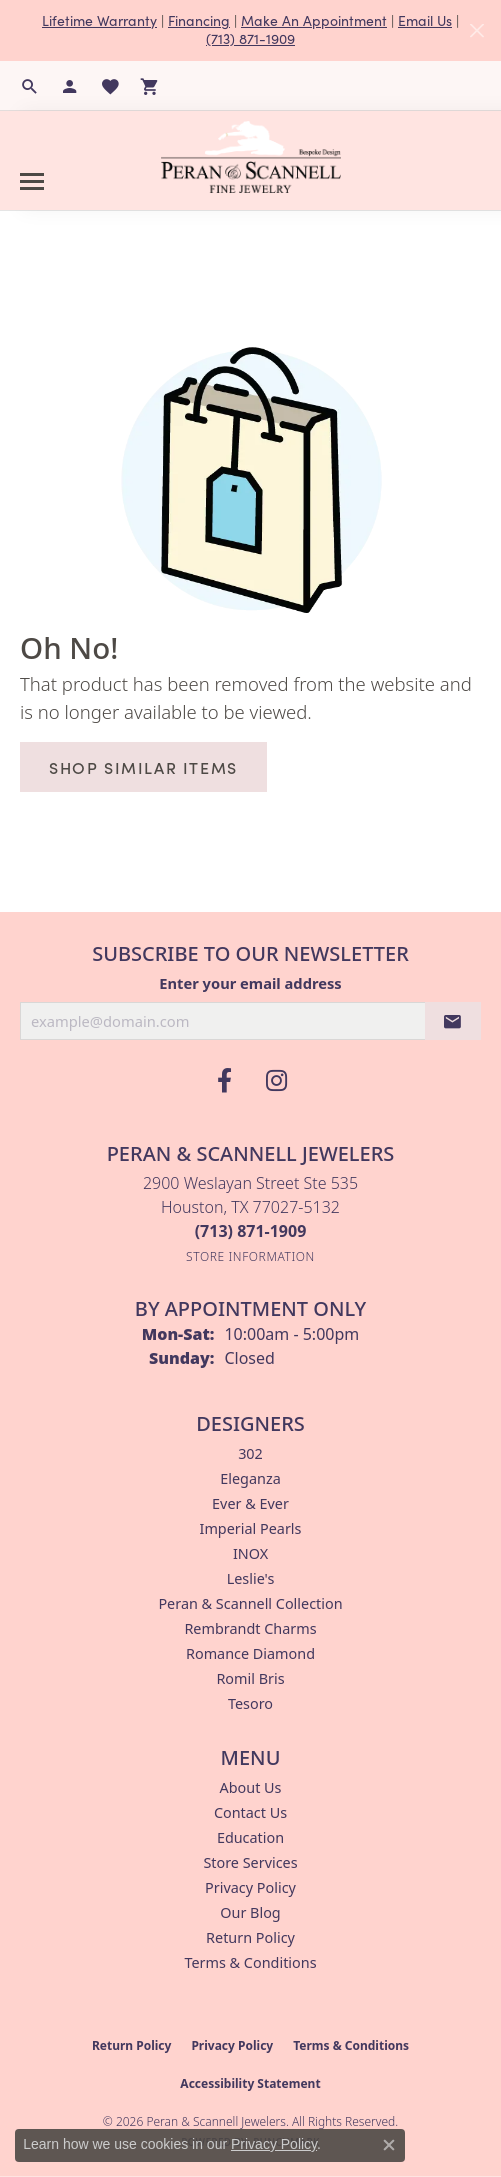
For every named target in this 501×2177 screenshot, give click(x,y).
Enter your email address (250, 983)
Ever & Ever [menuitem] (250, 1503)
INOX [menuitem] (250, 1553)
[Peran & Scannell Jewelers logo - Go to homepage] (251, 157)
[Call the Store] (251, 1231)
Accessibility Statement (250, 2083)
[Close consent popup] (389, 2145)
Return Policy (250, 1937)
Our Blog (250, 1912)
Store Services (250, 1862)
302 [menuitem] (250, 1453)
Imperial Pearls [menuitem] (251, 1528)
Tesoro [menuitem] (250, 1703)
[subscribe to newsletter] (453, 1021)
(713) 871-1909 (250, 38)
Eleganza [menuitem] (250, 1478)
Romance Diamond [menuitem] (250, 1653)
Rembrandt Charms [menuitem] (250, 1628)
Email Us (425, 20)
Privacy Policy (250, 1887)
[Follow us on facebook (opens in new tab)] (225, 1081)
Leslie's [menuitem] (251, 1578)
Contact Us (250, 1812)
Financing (199, 20)
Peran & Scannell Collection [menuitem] (250, 1603)
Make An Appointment (314, 20)
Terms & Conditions (250, 1962)
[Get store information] (250, 1256)
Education (250, 1837)
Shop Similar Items (143, 767)
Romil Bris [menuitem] (250, 1678)
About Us (251, 1787)
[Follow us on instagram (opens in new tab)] (277, 1081)
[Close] (476, 30)
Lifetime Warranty (99, 20)
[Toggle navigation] (32, 181)
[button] (30, 86)
